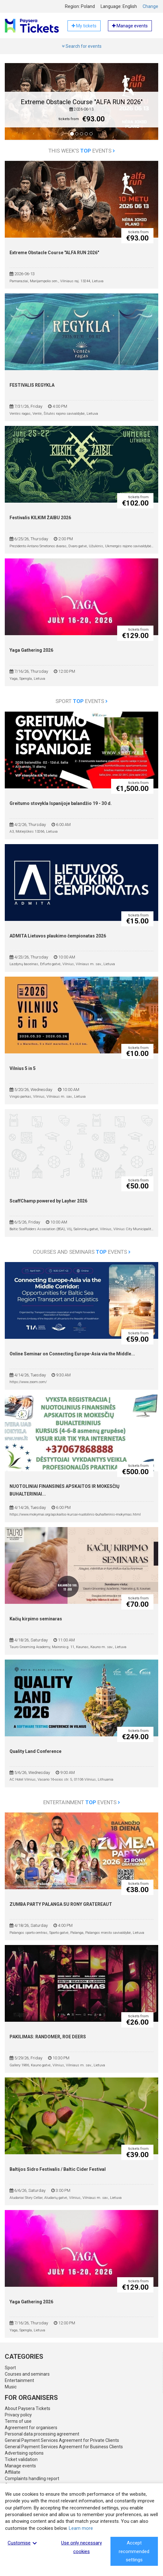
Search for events (82, 46)
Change (150, 6)
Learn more (81, 2528)
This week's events (81, 150)
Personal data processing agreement (42, 2433)
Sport (10, 2367)
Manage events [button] (130, 25)
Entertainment (19, 2380)
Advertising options (24, 2453)
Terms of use (18, 2421)
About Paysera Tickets (27, 2408)
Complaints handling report (32, 2478)
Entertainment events (81, 1802)
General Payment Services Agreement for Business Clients (64, 2446)
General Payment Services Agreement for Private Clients (62, 2440)
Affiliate (12, 2472)
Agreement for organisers (31, 2427)
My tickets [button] (84, 25)
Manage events (20, 2465)
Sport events (81, 701)
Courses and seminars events (82, 1252)
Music (11, 2386)
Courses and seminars (27, 2374)
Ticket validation (21, 2459)
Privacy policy (18, 2414)
